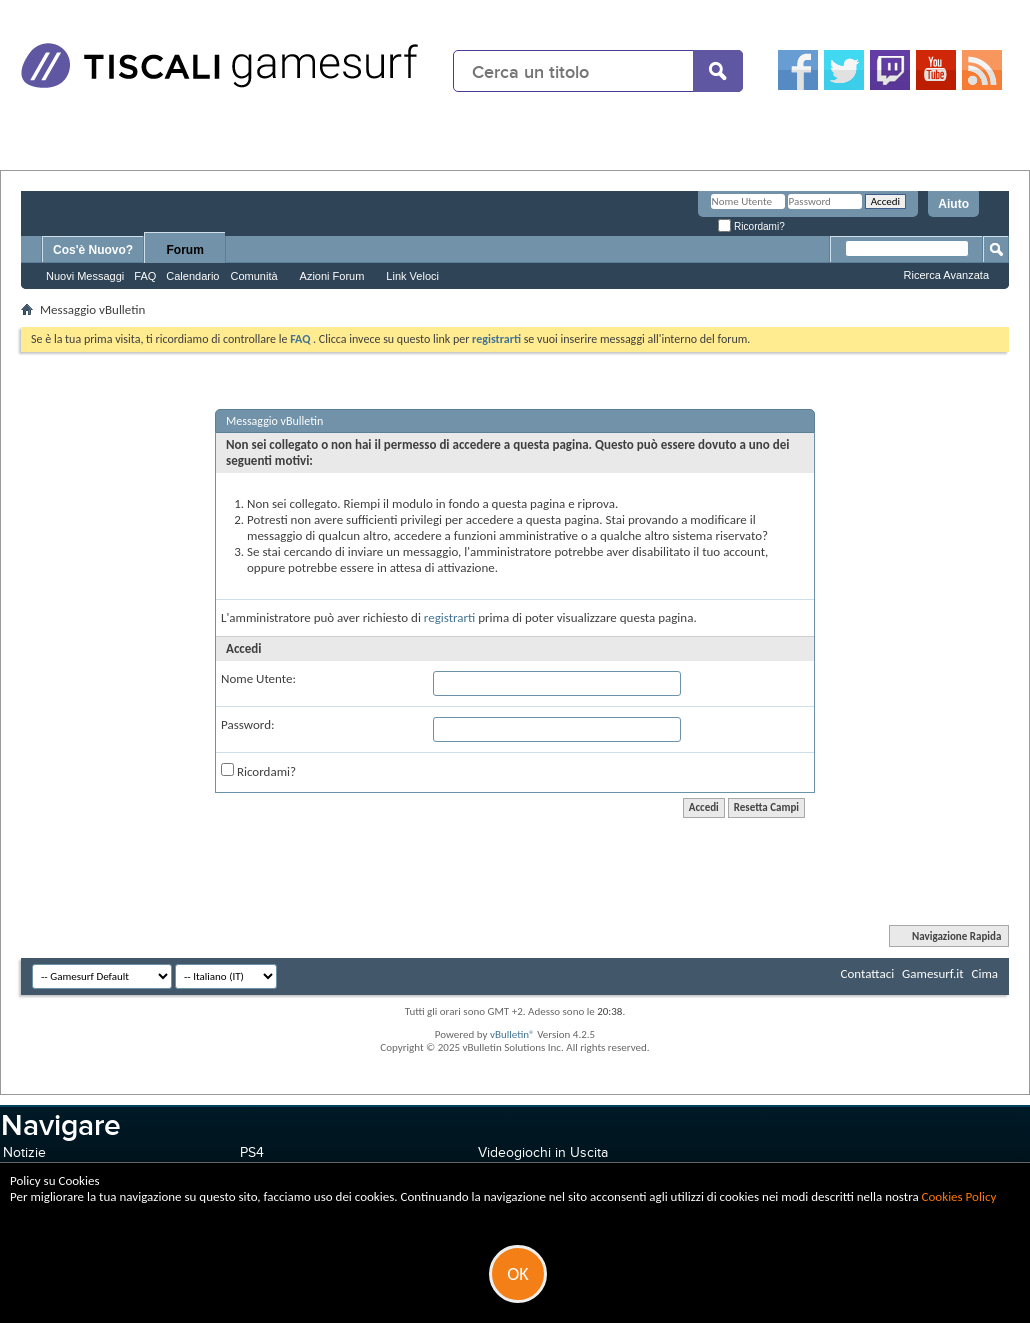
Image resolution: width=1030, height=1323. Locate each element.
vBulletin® (512, 1034)
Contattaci (868, 973)
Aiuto (953, 204)
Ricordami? (751, 226)
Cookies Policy (959, 1196)
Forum (185, 250)
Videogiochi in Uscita (543, 1152)
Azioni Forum (332, 276)
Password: (247, 724)
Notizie (24, 1152)
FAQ (145, 276)
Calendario (192, 276)
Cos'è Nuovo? (93, 250)
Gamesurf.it (932, 973)
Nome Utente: (258, 678)
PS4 (252, 1152)
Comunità (253, 276)
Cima (984, 973)
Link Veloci (412, 276)
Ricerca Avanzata (946, 275)
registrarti (450, 617)
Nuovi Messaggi (85, 276)
